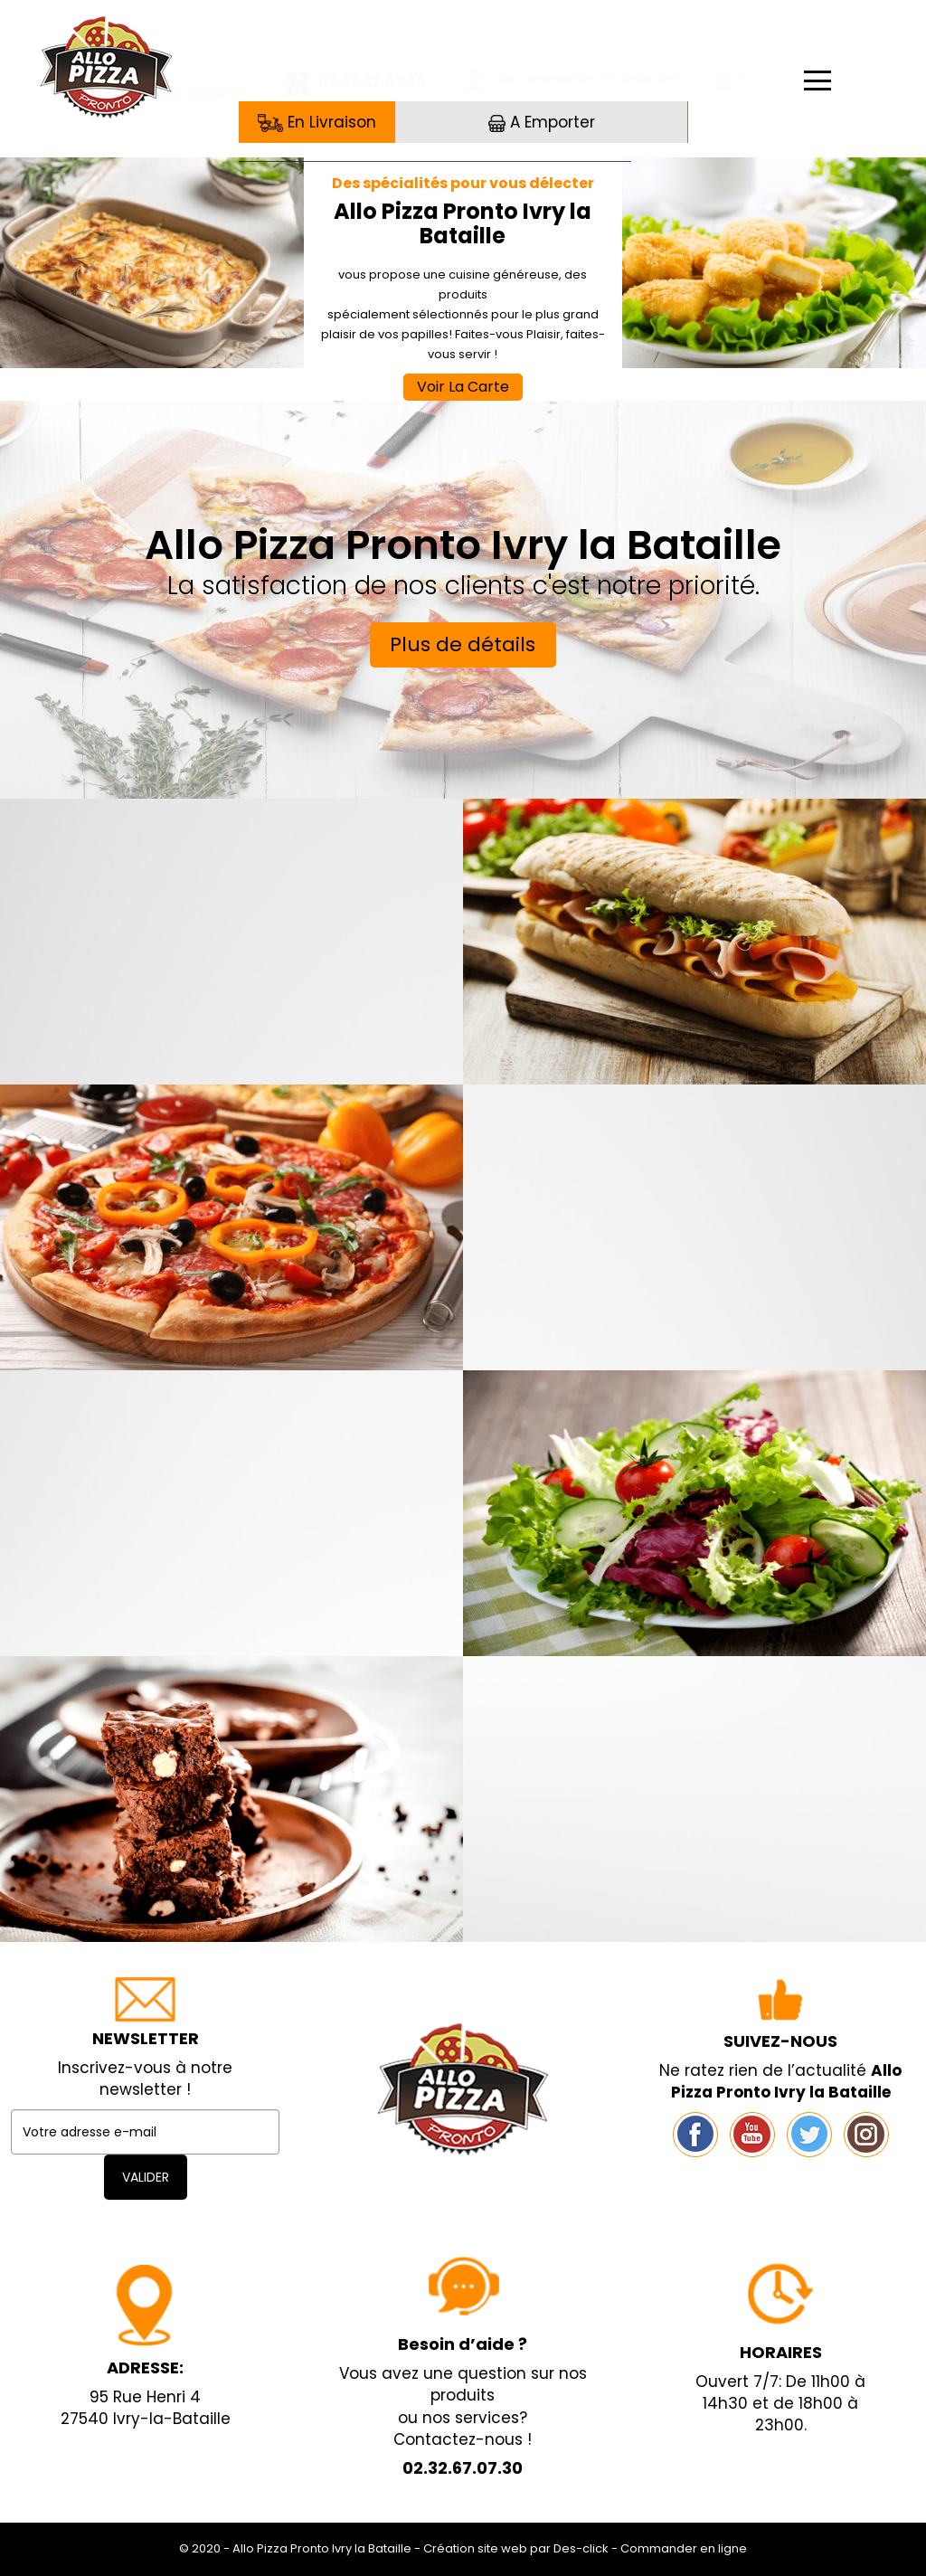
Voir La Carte (463, 386)
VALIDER (145, 2177)
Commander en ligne (683, 2548)
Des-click (581, 2548)
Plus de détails (462, 644)
